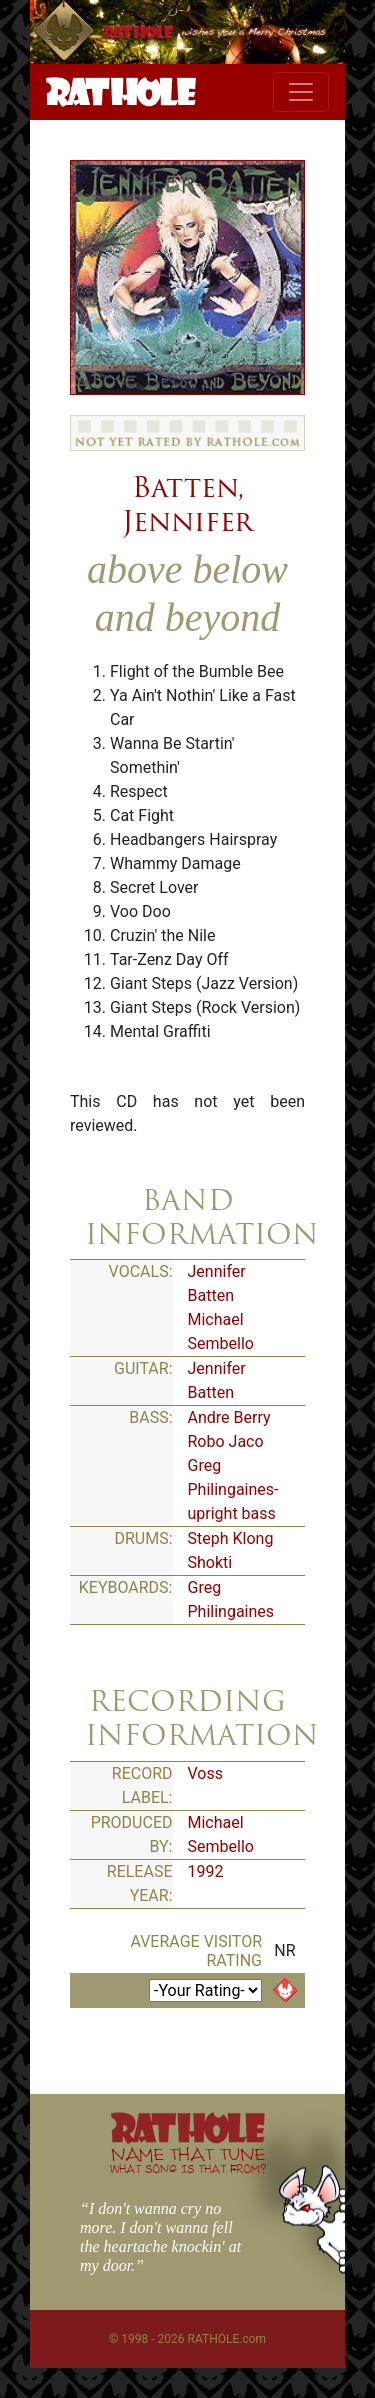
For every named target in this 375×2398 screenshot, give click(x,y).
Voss (205, 1773)
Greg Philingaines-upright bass (233, 1489)
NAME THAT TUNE (188, 2159)
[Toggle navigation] (301, 92)
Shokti (210, 1562)
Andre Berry (229, 1417)
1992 (206, 1871)
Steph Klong (231, 1538)
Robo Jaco (226, 1441)
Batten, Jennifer (187, 504)
